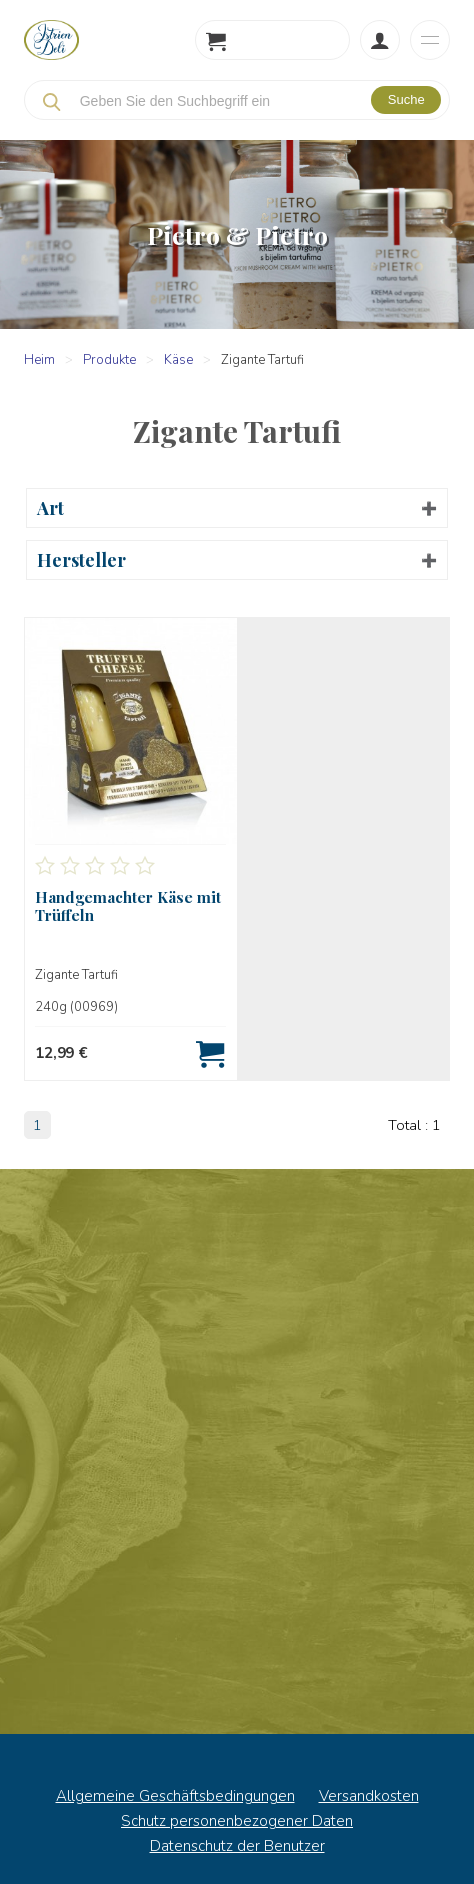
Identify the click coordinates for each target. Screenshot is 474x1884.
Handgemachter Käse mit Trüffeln (128, 906)
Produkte (109, 360)
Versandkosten (369, 1796)
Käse (178, 360)
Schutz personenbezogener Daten (237, 1821)
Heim (39, 360)
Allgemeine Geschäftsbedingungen (175, 1796)
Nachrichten (237, 1452)
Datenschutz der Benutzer (237, 1846)
